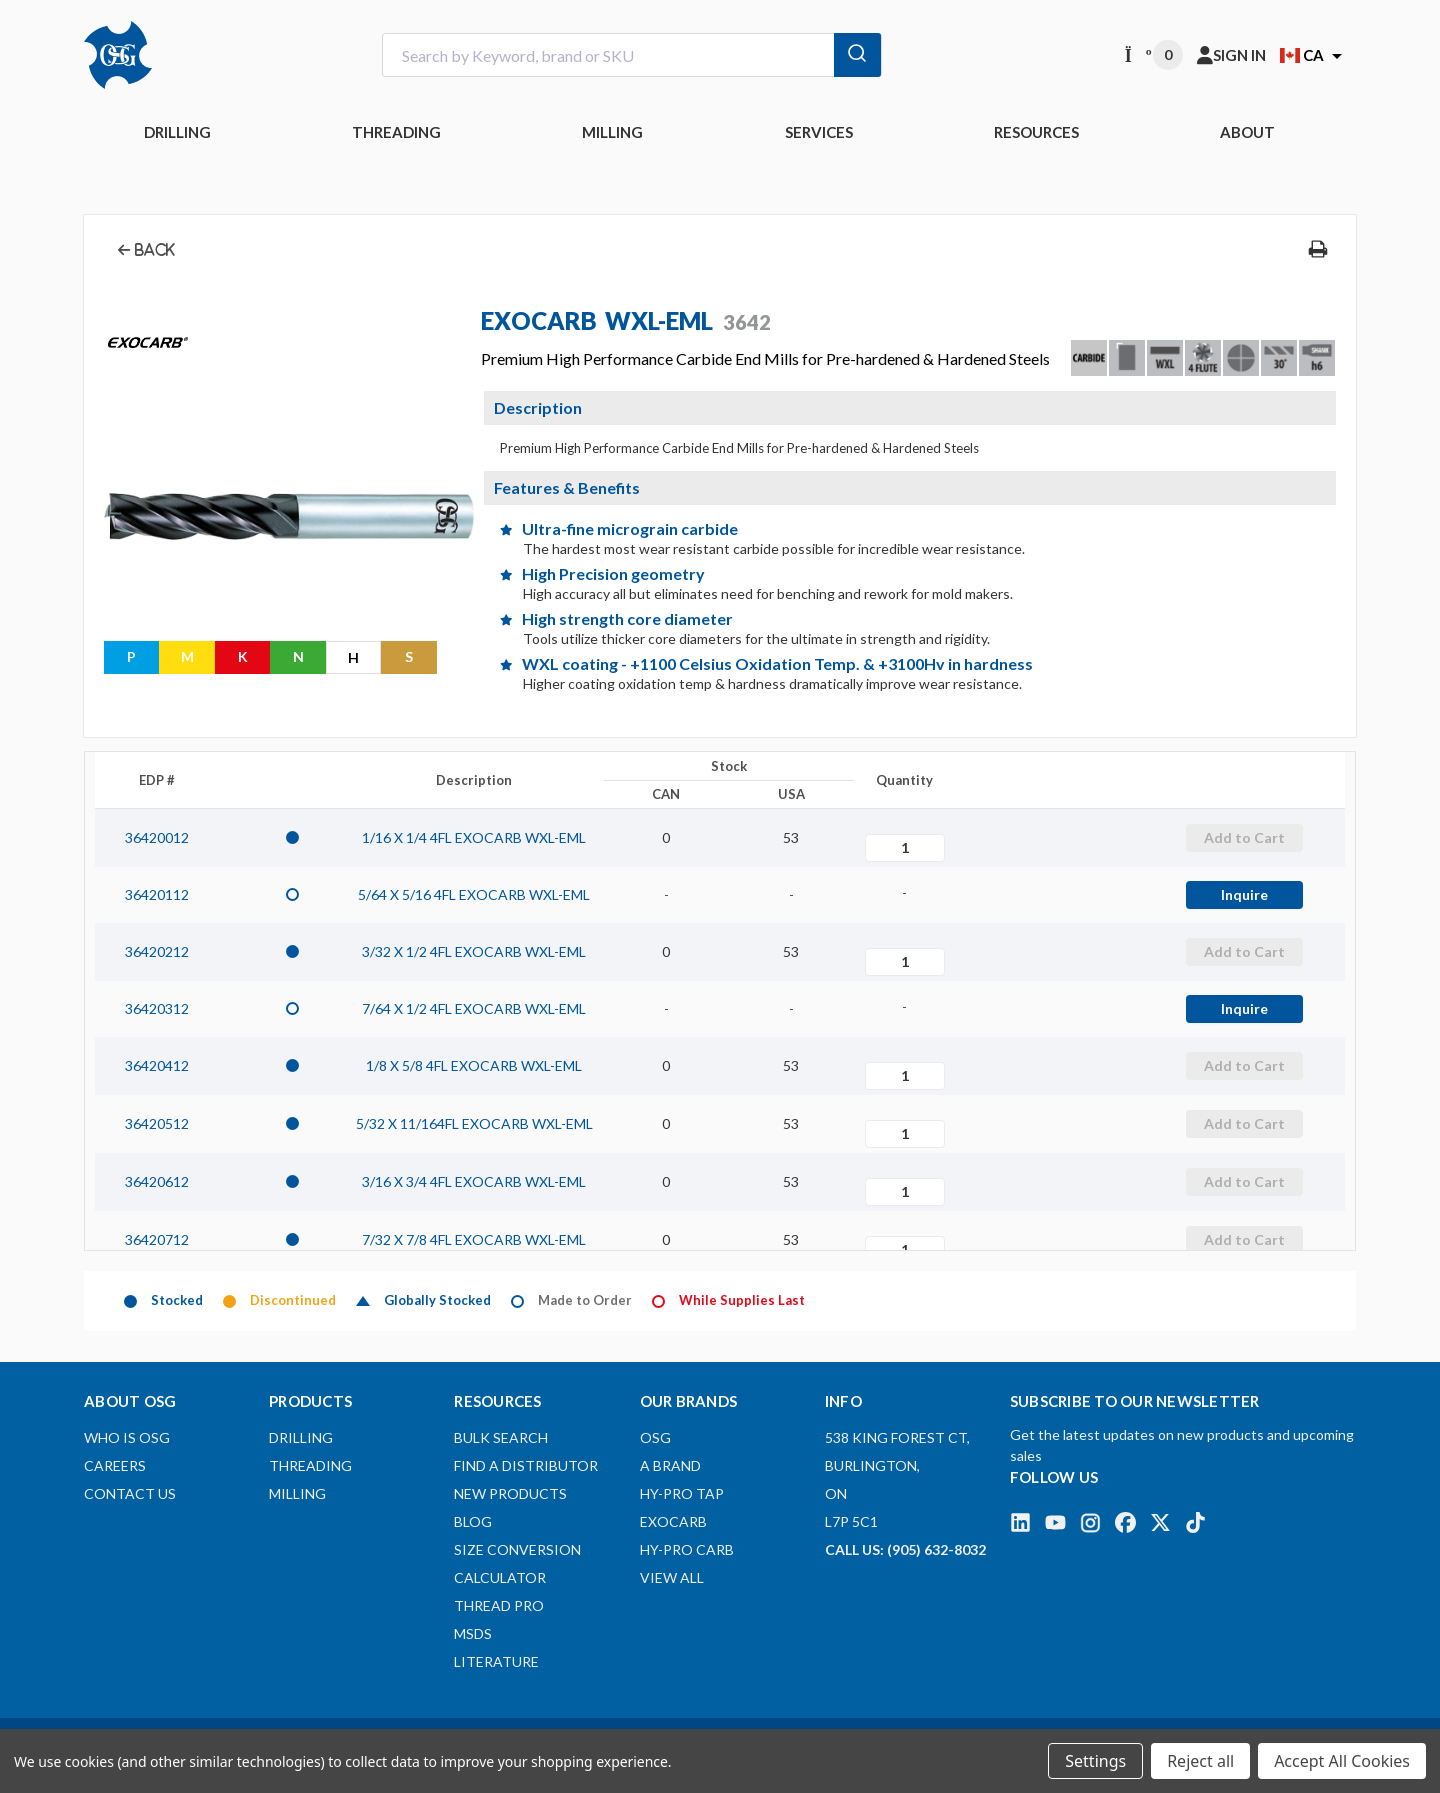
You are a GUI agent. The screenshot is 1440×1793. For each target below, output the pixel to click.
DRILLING (177, 132)
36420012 (157, 837)
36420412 (157, 1065)
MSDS (473, 1633)
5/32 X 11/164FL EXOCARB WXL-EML (474, 1123)
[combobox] (632, 55)
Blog (473, 1521)
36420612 (157, 1181)
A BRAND (670, 1465)
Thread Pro (499, 1605)
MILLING (612, 132)
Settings (1095, 1761)
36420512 (157, 1123)
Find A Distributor (526, 1465)
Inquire (1244, 894)
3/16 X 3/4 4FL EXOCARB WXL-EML (474, 1181)
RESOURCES (1036, 132)
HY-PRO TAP (682, 1493)
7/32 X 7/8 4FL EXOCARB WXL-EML (474, 1239)
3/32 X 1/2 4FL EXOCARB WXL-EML (474, 951)
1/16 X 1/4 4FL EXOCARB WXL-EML (474, 837)
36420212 (157, 951)
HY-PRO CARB (687, 1549)
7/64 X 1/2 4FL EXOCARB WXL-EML (474, 1008)
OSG (655, 1437)
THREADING (396, 132)
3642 (747, 322)
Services (819, 132)
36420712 (157, 1239)
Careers (115, 1465)
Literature (496, 1661)
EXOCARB (673, 1521)
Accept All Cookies (1342, 1761)
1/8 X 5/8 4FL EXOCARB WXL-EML (474, 1065)
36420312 (157, 1008)
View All (672, 1577)
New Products (510, 1493)
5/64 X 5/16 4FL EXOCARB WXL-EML (474, 894)
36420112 (157, 894)
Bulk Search (501, 1437)
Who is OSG (127, 1437)
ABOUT (1247, 132)
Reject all (1200, 1761)
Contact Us (130, 1493)
